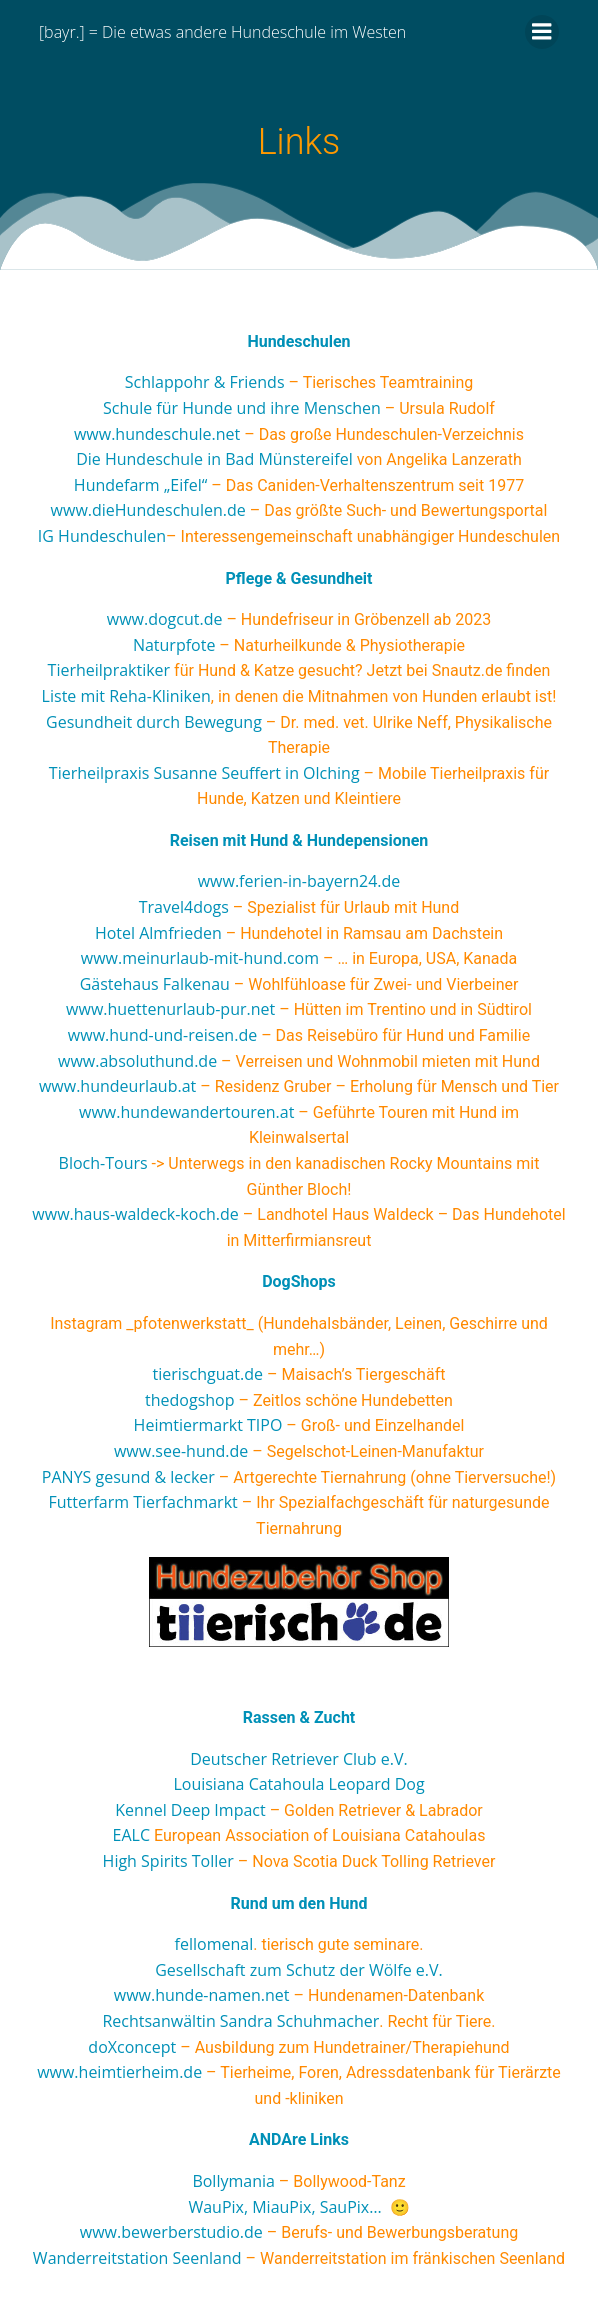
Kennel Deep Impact (190, 1810)
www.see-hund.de (181, 1451)
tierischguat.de (208, 1374)
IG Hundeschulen (102, 536)
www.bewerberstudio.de (171, 2232)
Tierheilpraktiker (109, 670)
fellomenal (214, 1944)
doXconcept (132, 2047)
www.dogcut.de (165, 619)
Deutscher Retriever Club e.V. (299, 1759)
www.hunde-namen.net (202, 1995)
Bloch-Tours (103, 1163)
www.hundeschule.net (157, 434)
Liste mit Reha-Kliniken (126, 696)
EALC (131, 1835)
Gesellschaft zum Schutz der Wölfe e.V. (299, 1970)
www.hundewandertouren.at (186, 1112)
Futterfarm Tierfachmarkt (142, 1502)
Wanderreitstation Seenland (137, 2258)
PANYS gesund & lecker (128, 1477)
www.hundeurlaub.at (117, 1086)
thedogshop (189, 1400)
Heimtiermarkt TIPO (208, 1425)
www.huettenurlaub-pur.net (170, 1009)
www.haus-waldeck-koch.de (135, 1214)
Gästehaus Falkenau (155, 984)
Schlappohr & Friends (205, 382)
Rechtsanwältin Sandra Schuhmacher (240, 2021)
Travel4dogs (184, 907)
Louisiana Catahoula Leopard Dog (298, 1784)
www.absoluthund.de (137, 1061)
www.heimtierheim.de (119, 2072)
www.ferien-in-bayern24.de (299, 881)
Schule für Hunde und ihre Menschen (242, 408)
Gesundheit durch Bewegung (154, 722)
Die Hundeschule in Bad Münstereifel (214, 459)
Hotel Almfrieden (158, 933)
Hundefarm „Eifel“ (140, 485)
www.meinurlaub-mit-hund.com (200, 958)
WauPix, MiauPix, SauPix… (284, 2207)
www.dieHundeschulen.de (148, 510)
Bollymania (233, 2181)
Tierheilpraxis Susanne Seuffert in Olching (204, 773)
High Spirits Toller (168, 1861)
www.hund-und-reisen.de (162, 1035)
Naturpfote (174, 645)
